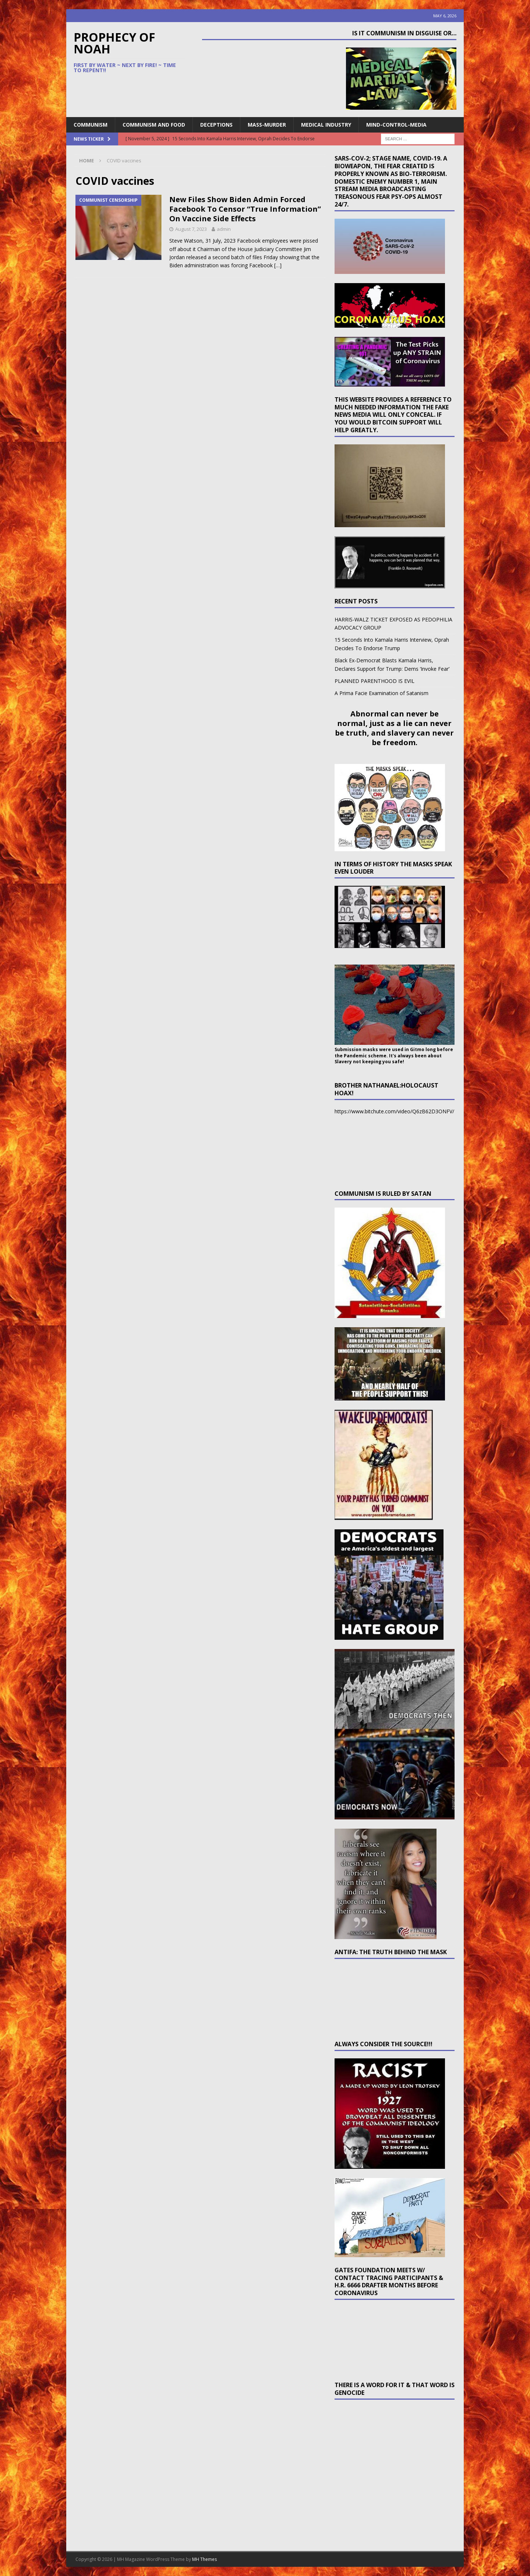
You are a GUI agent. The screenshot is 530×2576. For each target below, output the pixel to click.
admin (224, 229)
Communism (90, 124)
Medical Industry (326, 124)
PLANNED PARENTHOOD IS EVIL (374, 680)
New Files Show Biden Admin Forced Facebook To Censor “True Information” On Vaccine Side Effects (245, 208)
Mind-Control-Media (396, 124)
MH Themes (204, 2559)
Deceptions (216, 124)
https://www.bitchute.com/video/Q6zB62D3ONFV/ (394, 1111)
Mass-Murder (267, 124)
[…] (278, 265)
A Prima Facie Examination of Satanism (381, 693)
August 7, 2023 (191, 229)
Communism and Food (154, 124)
